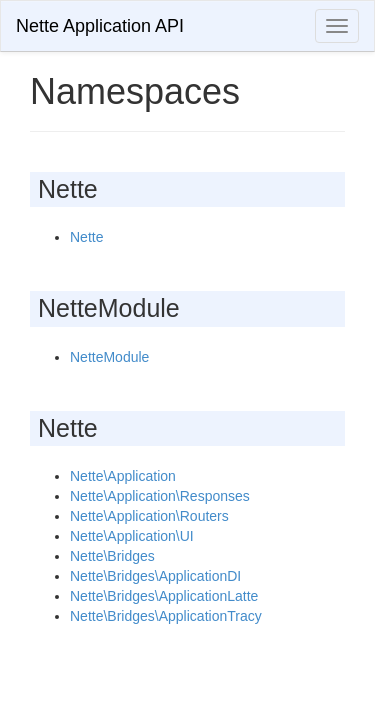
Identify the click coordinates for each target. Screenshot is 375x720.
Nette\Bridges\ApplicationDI (155, 576)
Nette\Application (123, 476)
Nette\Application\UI (132, 536)
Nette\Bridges (112, 556)
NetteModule (109, 357)
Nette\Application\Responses (160, 496)
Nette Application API (100, 26)
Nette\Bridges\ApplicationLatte (164, 596)
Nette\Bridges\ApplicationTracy (166, 616)
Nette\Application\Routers (149, 516)
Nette (86, 237)
